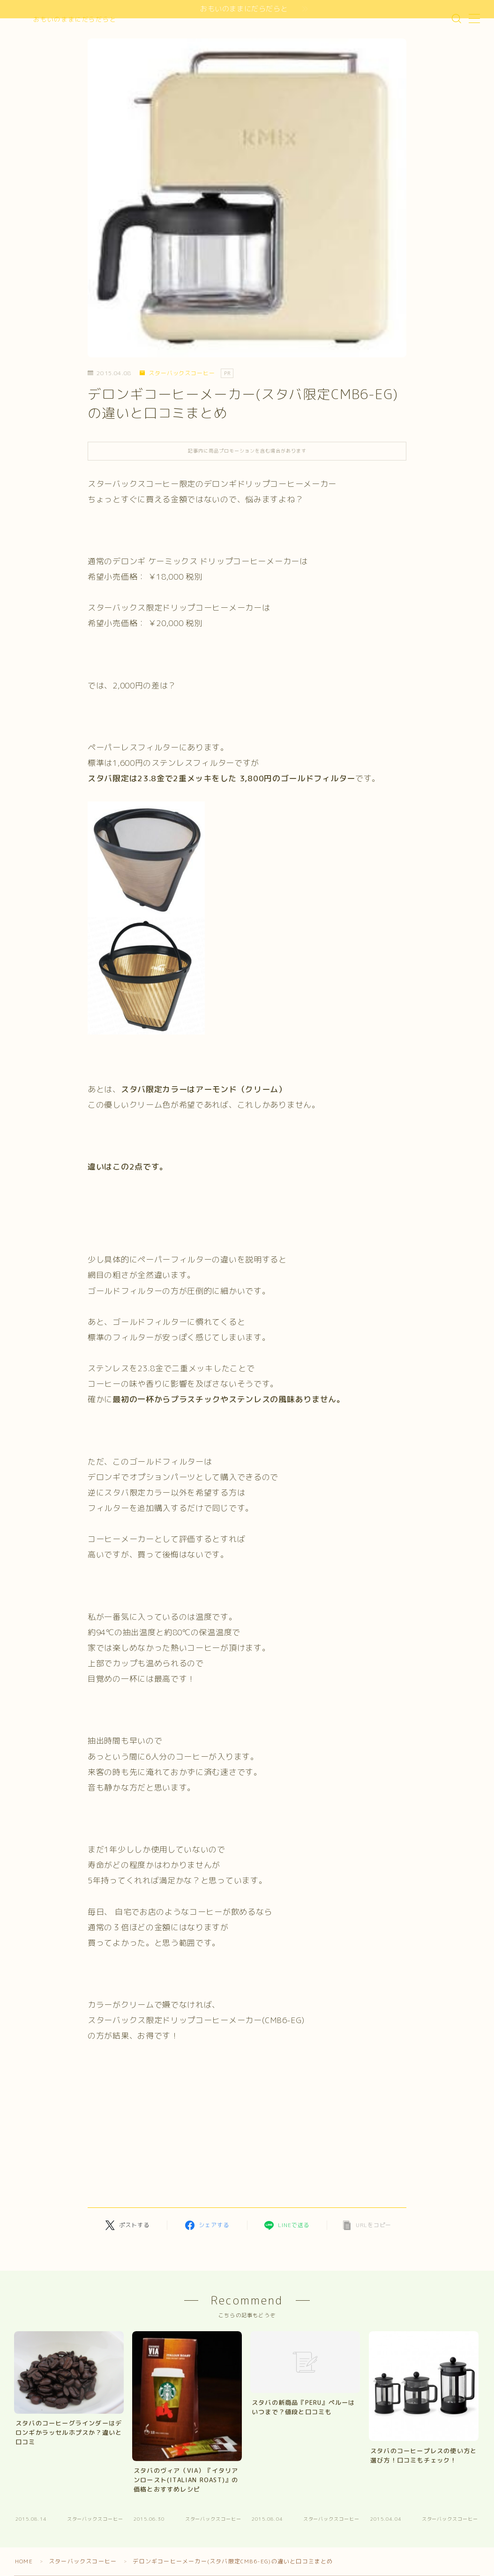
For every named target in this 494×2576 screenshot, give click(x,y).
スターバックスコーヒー (177, 373)
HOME (24, 2561)
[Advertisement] (171, 2129)
